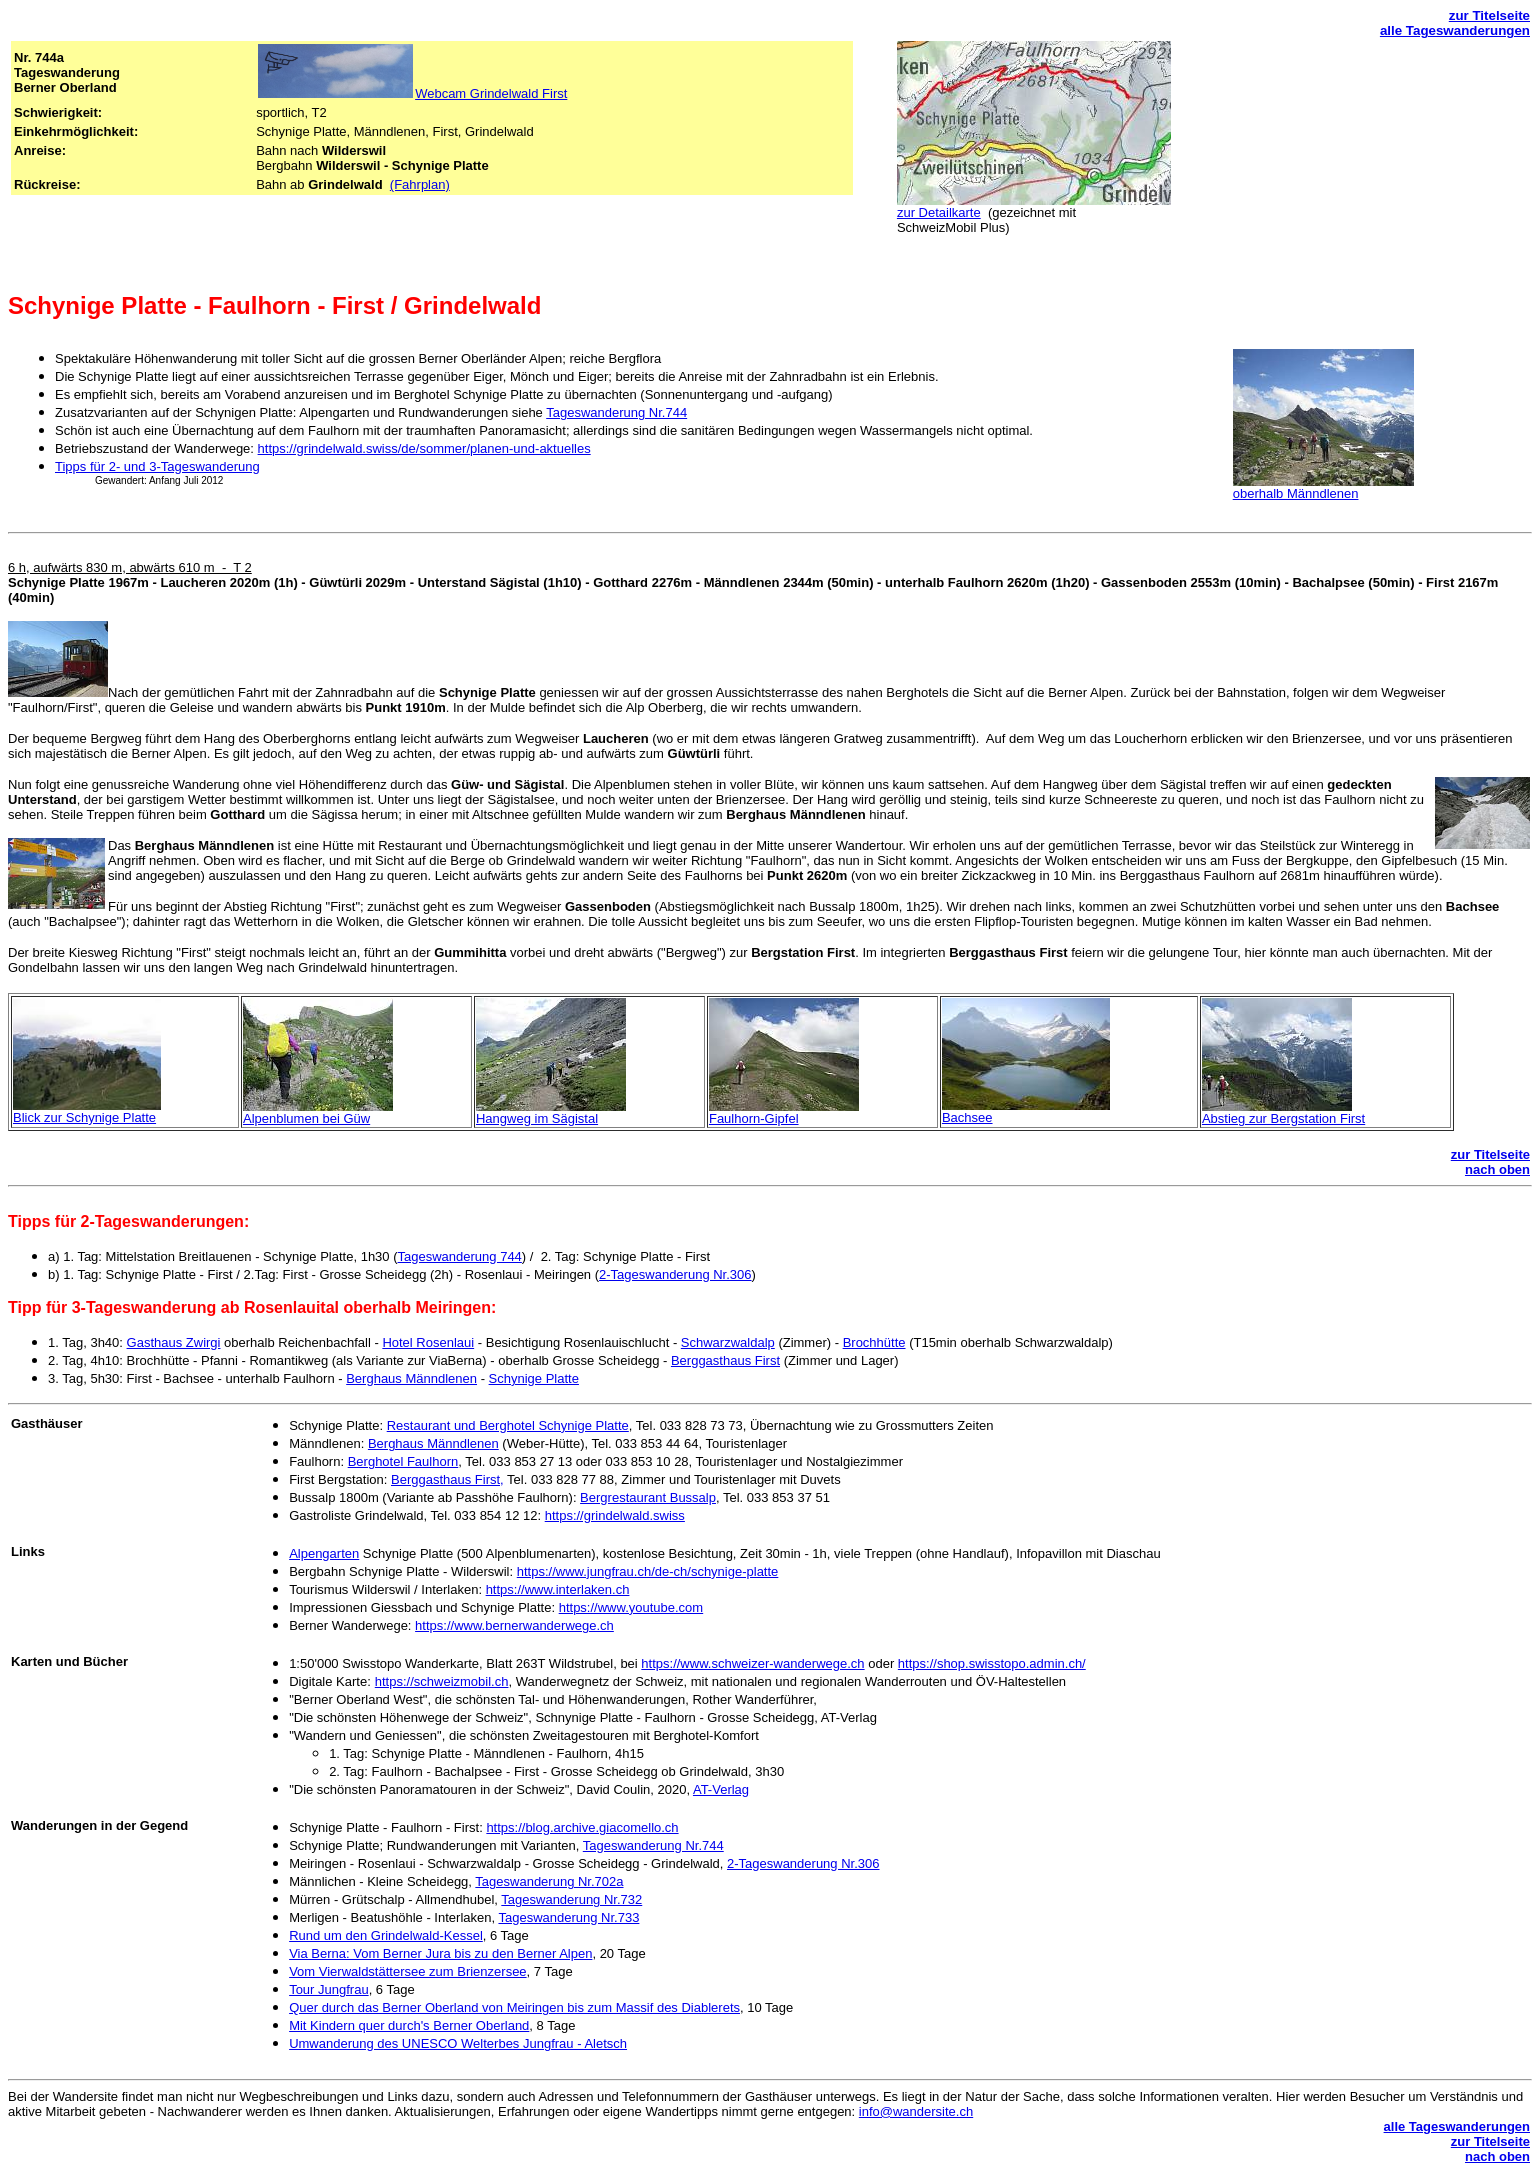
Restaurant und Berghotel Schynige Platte (508, 1425)
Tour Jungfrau (329, 1989)
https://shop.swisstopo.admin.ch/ (992, 1663)
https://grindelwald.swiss (615, 1515)
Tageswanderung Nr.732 (571, 1899)
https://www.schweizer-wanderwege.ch (752, 1663)
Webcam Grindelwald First (491, 93)
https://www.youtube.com (631, 1607)
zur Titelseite (1489, 15)
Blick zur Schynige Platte (84, 1117)
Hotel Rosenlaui (428, 1342)
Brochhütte (874, 1342)
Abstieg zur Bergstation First (1283, 1118)
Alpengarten (324, 1553)
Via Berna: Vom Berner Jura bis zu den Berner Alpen (440, 1953)
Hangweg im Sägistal (537, 1118)
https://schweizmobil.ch (442, 1681)
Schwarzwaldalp (728, 1342)
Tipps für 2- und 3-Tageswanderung (157, 466)
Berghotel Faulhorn (403, 1461)
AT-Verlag (721, 1789)
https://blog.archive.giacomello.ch (582, 1827)
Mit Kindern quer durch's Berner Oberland (409, 2025)
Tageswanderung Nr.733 (568, 1917)
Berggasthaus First (725, 1360)
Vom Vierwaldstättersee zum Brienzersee (407, 1971)
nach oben (1497, 1169)
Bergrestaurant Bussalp (648, 1497)
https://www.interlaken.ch (558, 1589)
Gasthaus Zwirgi (174, 1342)
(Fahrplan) (420, 184)
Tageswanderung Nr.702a (549, 1881)
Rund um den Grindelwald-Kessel (386, 1935)
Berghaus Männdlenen (411, 1378)
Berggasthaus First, (447, 1479)
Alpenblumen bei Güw (306, 1118)
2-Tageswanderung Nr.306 (675, 1274)
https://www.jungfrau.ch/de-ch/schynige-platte (648, 1571)
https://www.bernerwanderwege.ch (514, 1625)
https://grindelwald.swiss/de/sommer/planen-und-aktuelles (424, 448)
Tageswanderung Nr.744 (616, 412)
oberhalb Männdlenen (1296, 493)
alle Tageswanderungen (1455, 30)
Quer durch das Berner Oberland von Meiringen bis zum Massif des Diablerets (514, 2007)
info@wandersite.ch (916, 2111)
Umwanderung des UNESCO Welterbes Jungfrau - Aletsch (458, 2043)
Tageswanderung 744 (460, 1256)
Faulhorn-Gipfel (754, 1118)
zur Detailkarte (939, 212)
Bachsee (967, 1117)
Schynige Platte (534, 1378)
